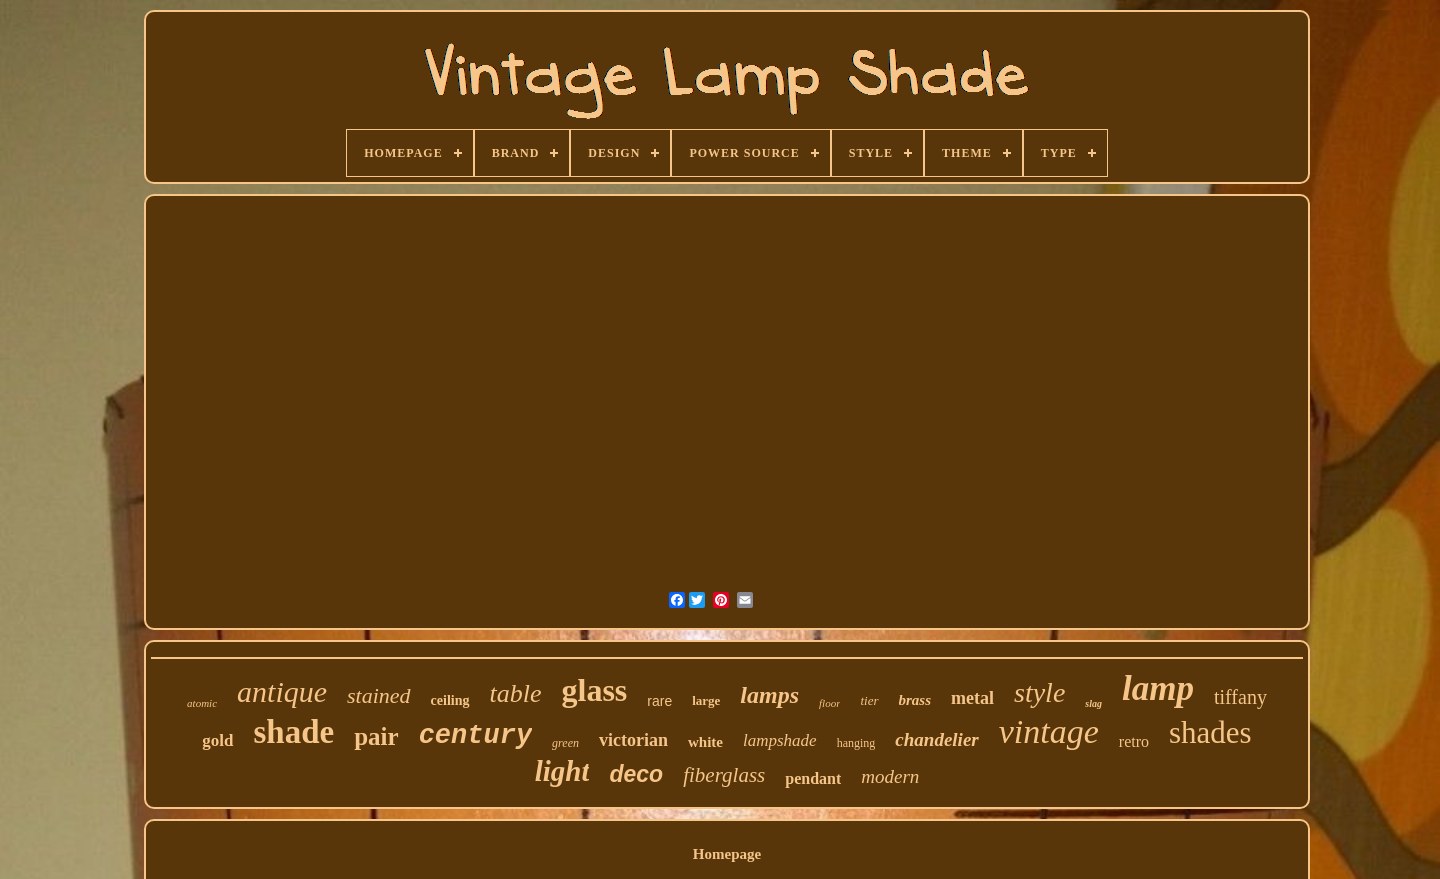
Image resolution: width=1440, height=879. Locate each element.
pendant (813, 778)
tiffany (1240, 697)
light (562, 771)
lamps (769, 695)
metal (972, 698)
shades (1210, 732)
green (565, 743)
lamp (1158, 688)
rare (659, 701)
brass (915, 700)
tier (869, 700)
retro (1134, 741)
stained (379, 695)
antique (282, 691)
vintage (1049, 731)
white (705, 742)
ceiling (450, 700)
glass (595, 690)
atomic (202, 703)
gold (217, 740)
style (1039, 692)
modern (890, 776)
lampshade (780, 740)
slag (1093, 703)
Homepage (727, 854)
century (475, 736)
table (516, 693)
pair (376, 736)
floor (829, 703)
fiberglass (724, 775)
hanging (856, 743)
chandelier (936, 739)
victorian (633, 740)
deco (636, 774)
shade (294, 732)
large (706, 700)
